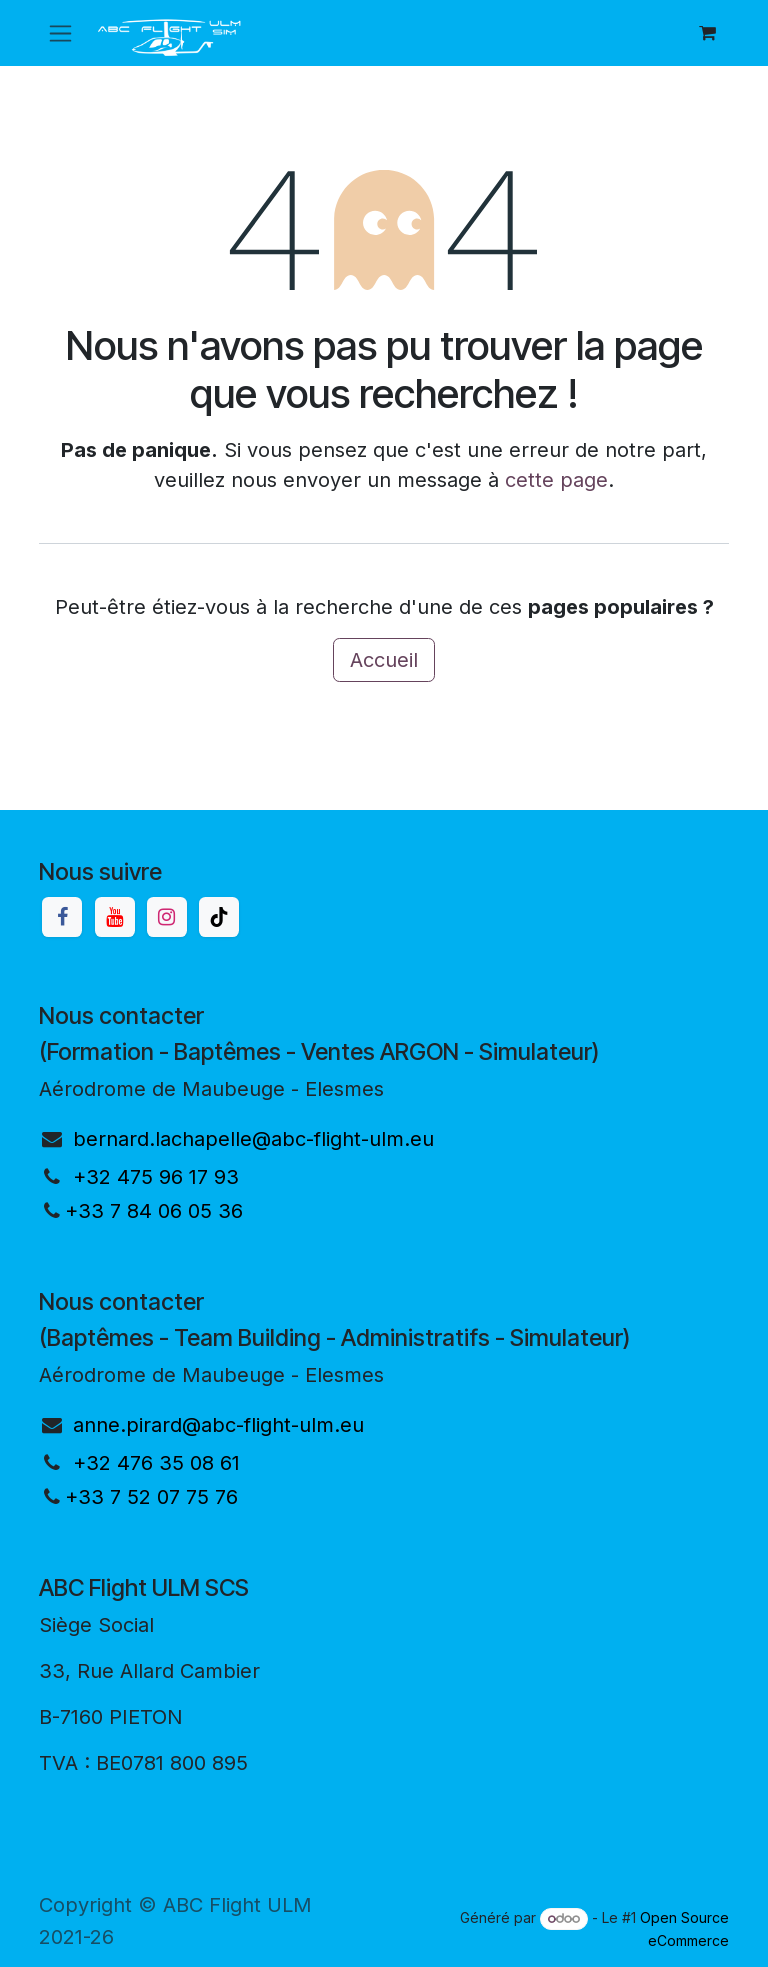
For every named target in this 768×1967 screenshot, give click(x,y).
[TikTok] (219, 917)
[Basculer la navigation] (60, 33)
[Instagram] (167, 917)
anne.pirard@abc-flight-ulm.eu (218, 1425)
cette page (556, 480)
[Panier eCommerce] (707, 33)
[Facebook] (62, 917)
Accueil (384, 660)
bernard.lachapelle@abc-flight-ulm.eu (253, 1139)
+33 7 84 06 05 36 (154, 1211)
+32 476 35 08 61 (156, 1463)
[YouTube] (115, 917)
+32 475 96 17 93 (156, 1177)
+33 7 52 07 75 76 (151, 1497)
